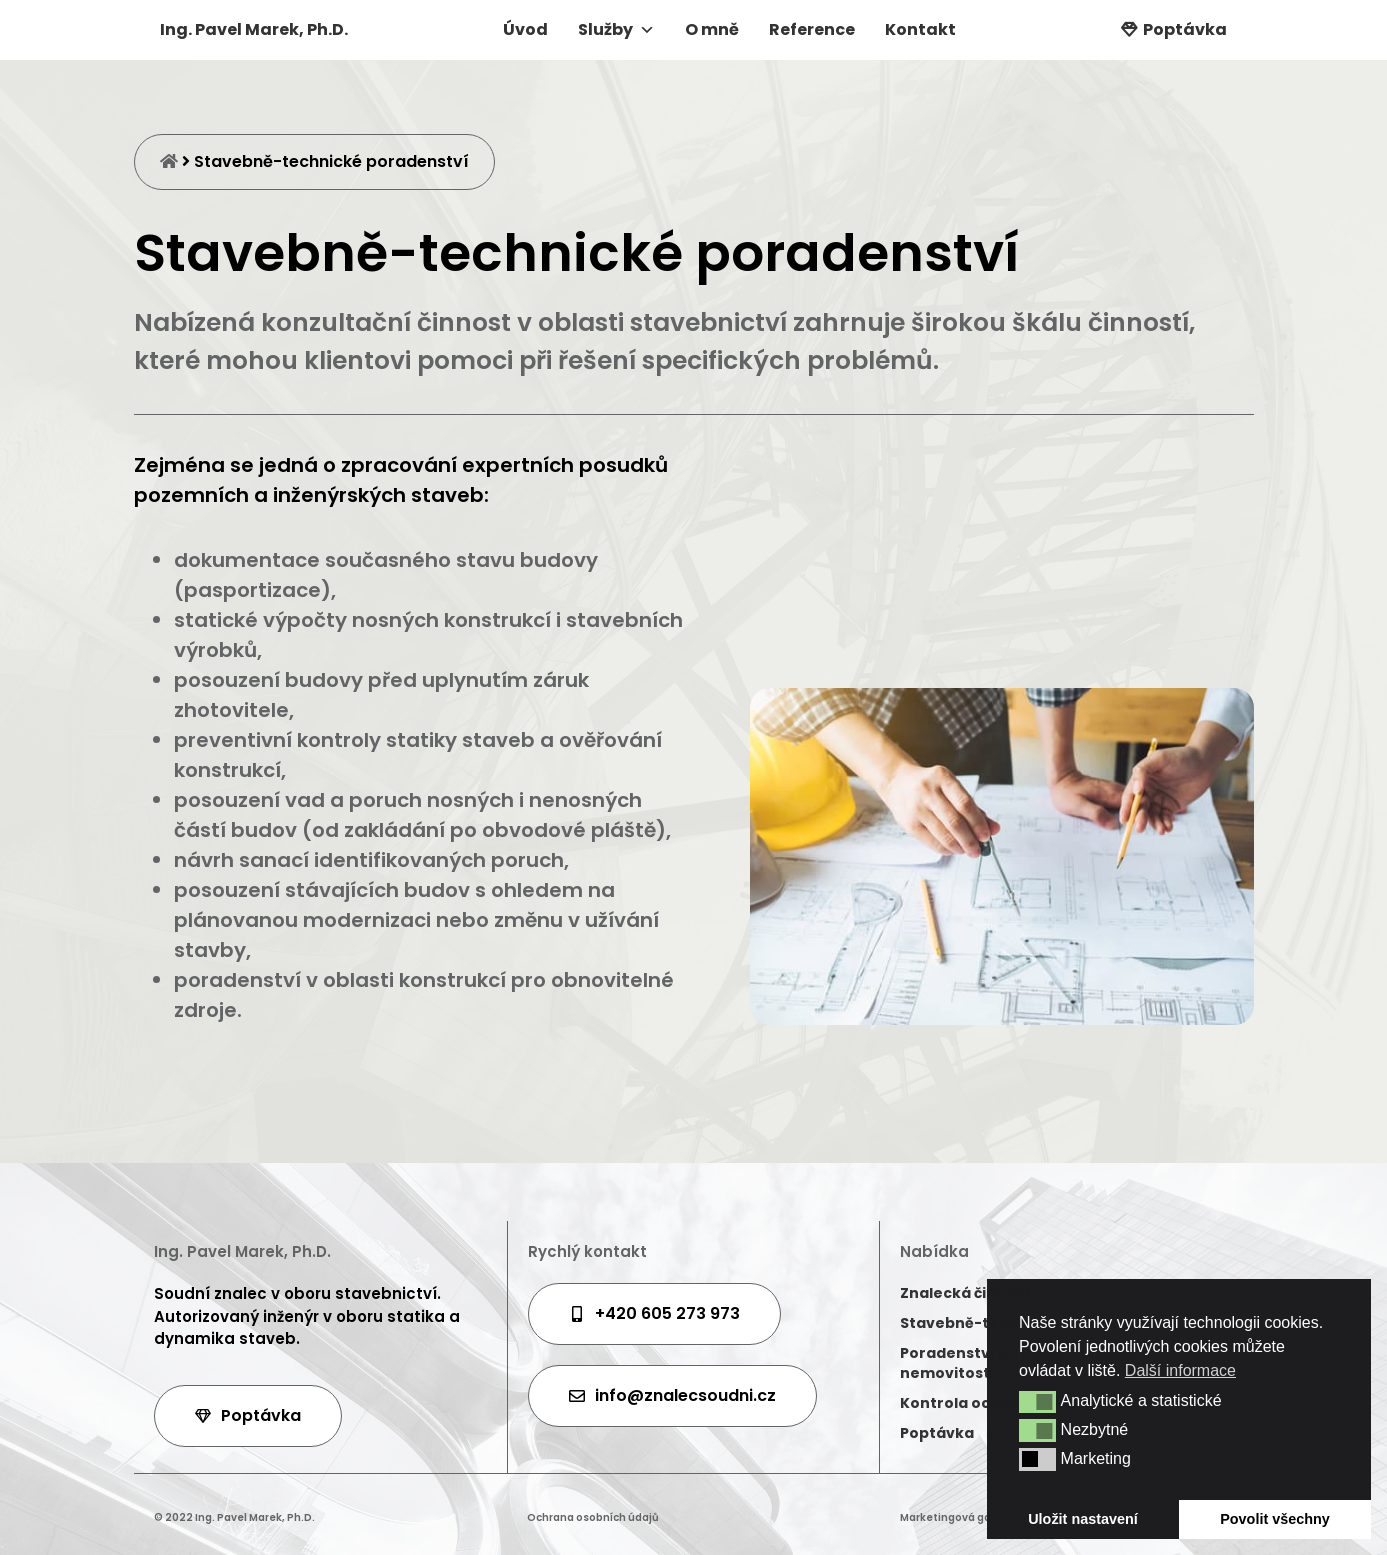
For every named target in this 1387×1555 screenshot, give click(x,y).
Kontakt (920, 29)
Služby (616, 29)
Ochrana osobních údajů (593, 1517)
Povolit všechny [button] (1275, 1519)
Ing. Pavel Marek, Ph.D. (254, 29)
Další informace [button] (1180, 1370)
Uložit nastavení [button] (1083, 1519)
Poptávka (1185, 29)
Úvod (525, 29)
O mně (712, 29)
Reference (812, 29)
